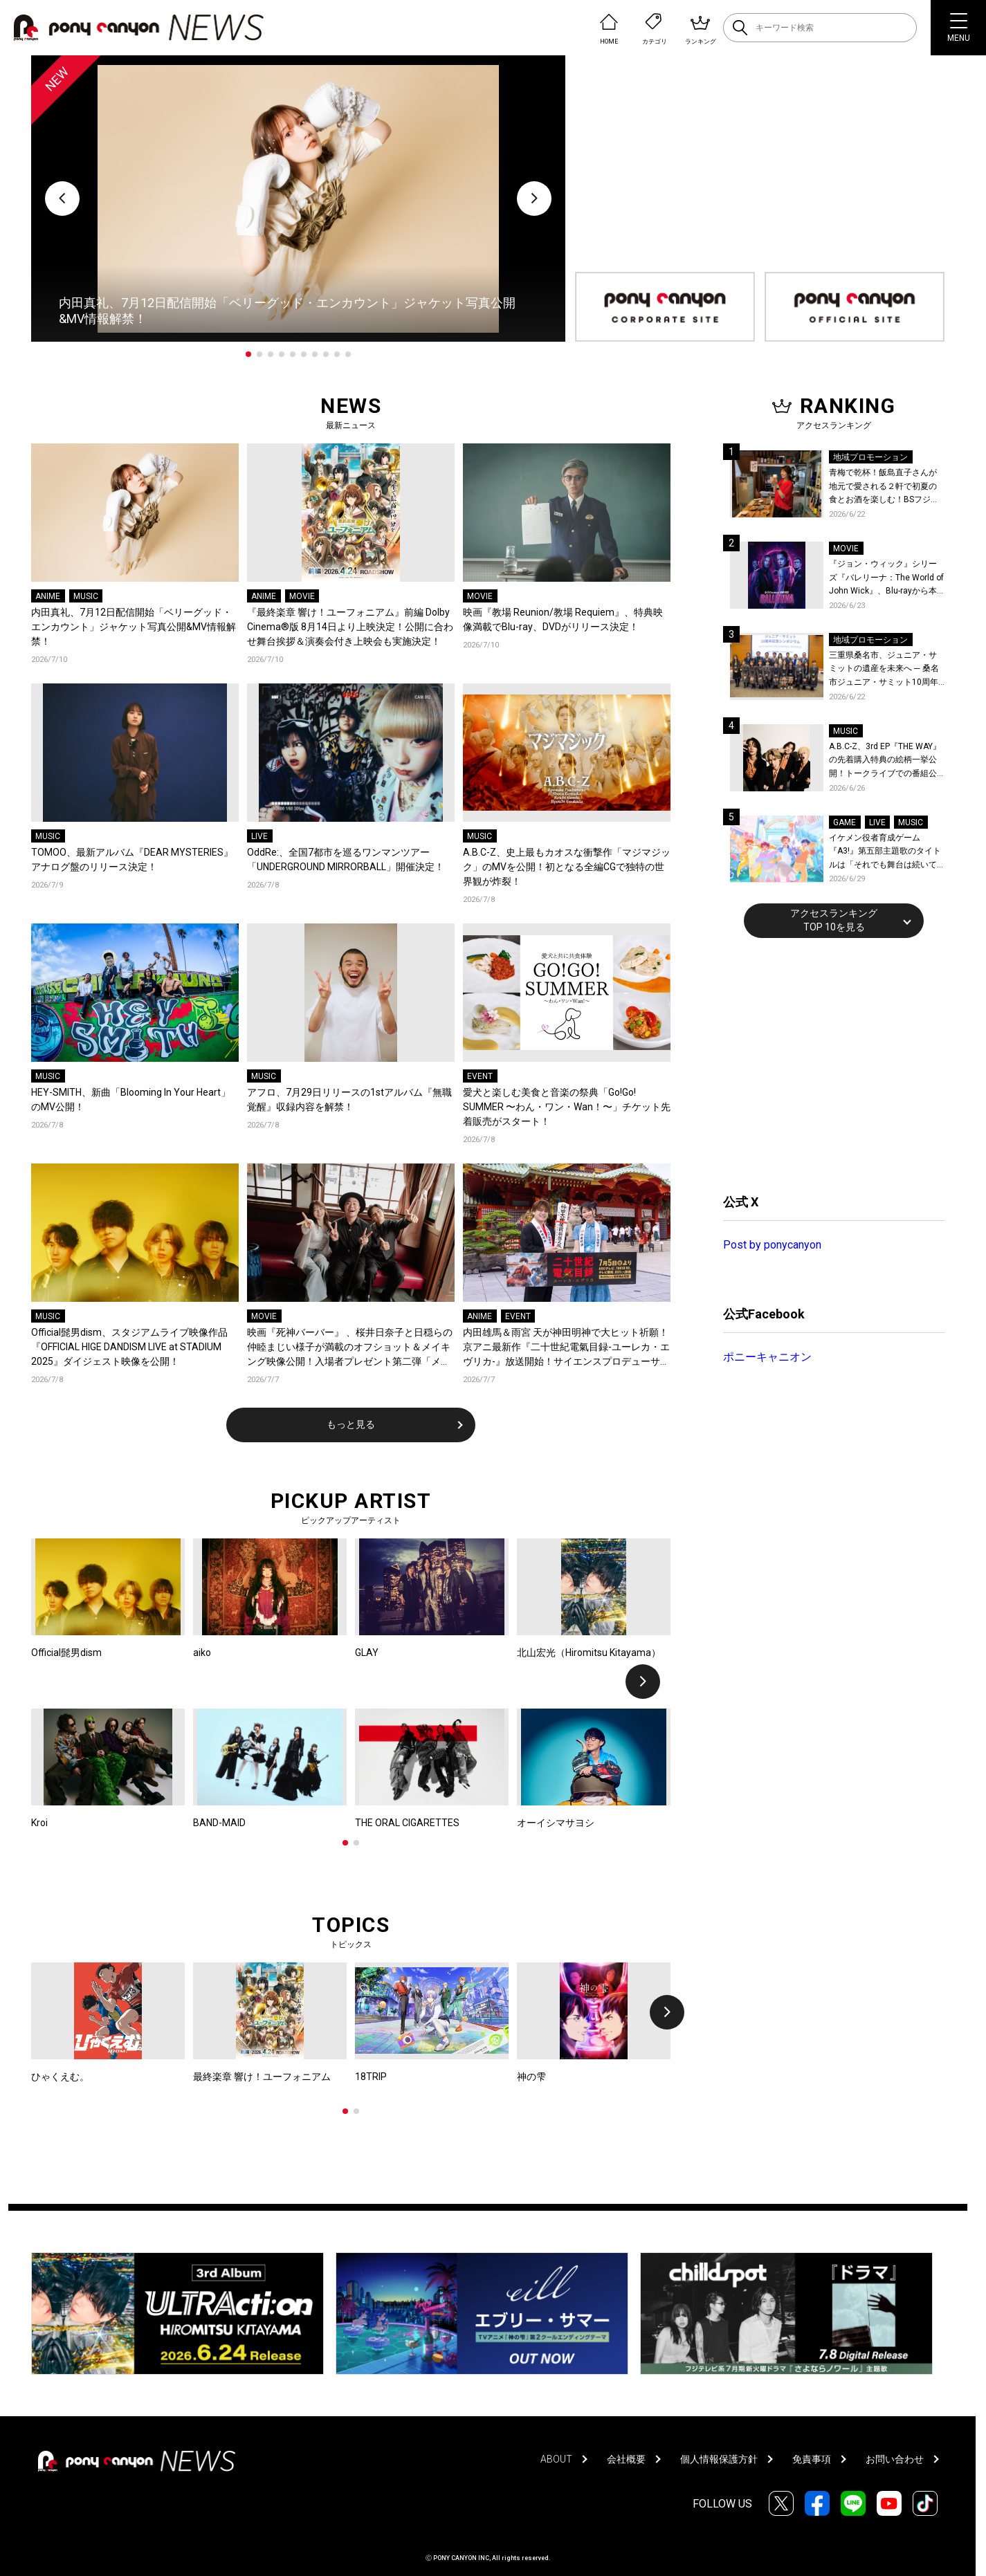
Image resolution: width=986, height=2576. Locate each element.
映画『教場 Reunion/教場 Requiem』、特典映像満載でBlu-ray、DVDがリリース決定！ (563, 619)
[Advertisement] (827, 1063)
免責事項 (811, 2459)
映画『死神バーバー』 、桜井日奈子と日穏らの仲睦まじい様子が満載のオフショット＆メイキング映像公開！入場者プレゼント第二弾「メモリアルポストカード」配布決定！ (350, 1348)
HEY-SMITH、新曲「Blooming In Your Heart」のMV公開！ (130, 1099)
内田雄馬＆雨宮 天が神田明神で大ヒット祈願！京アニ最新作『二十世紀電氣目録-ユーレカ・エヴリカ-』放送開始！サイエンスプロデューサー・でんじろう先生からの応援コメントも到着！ (566, 1348)
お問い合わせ (895, 2459)
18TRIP (371, 2076)
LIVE (259, 836)
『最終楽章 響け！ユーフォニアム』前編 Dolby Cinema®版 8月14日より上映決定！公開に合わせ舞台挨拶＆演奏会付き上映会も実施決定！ (350, 627)
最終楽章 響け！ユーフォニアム (262, 2076)
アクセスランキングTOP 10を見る (833, 920)
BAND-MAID (219, 1822)
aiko (202, 1652)
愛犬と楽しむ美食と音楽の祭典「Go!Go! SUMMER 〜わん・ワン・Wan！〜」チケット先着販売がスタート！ (566, 1107)
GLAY (366, 1652)
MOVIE (302, 596)
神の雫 (531, 2076)
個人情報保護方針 (719, 2459)
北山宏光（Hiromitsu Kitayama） (589, 1652)
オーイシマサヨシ (555, 1822)
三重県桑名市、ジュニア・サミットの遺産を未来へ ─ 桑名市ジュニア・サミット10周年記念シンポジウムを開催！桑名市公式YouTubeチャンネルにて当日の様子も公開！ (886, 670)
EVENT (480, 1076)
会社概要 (626, 2459)
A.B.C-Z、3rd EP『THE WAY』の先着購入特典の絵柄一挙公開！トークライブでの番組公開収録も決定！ (885, 761)
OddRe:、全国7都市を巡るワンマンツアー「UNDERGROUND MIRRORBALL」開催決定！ (345, 859)
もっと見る (351, 1424)
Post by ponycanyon (772, 1244)
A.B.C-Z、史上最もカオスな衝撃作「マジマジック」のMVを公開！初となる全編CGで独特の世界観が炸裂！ (566, 867)
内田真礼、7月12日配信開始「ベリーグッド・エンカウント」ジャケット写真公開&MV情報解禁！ (133, 627)
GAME (844, 822)
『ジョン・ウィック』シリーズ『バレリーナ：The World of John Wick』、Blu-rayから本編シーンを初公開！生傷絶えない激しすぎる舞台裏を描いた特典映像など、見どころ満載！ (886, 578)
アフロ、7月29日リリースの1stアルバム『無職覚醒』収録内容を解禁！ (349, 1099)
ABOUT (556, 2459)
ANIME (47, 596)
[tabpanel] (298, 198)
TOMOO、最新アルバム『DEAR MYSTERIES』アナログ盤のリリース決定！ (132, 859)
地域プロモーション (870, 457)
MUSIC (85, 596)
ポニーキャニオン (767, 1356)
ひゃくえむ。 (60, 2076)
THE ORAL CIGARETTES (407, 1822)
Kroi (39, 1822)
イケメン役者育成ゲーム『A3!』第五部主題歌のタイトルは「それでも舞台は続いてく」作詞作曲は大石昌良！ (885, 852)
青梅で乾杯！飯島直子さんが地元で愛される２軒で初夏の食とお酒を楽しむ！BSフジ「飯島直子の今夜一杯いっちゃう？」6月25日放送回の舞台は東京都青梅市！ (886, 487)
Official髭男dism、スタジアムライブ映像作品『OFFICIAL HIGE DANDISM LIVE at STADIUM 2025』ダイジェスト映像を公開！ (129, 1347)
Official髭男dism (66, 1652)
